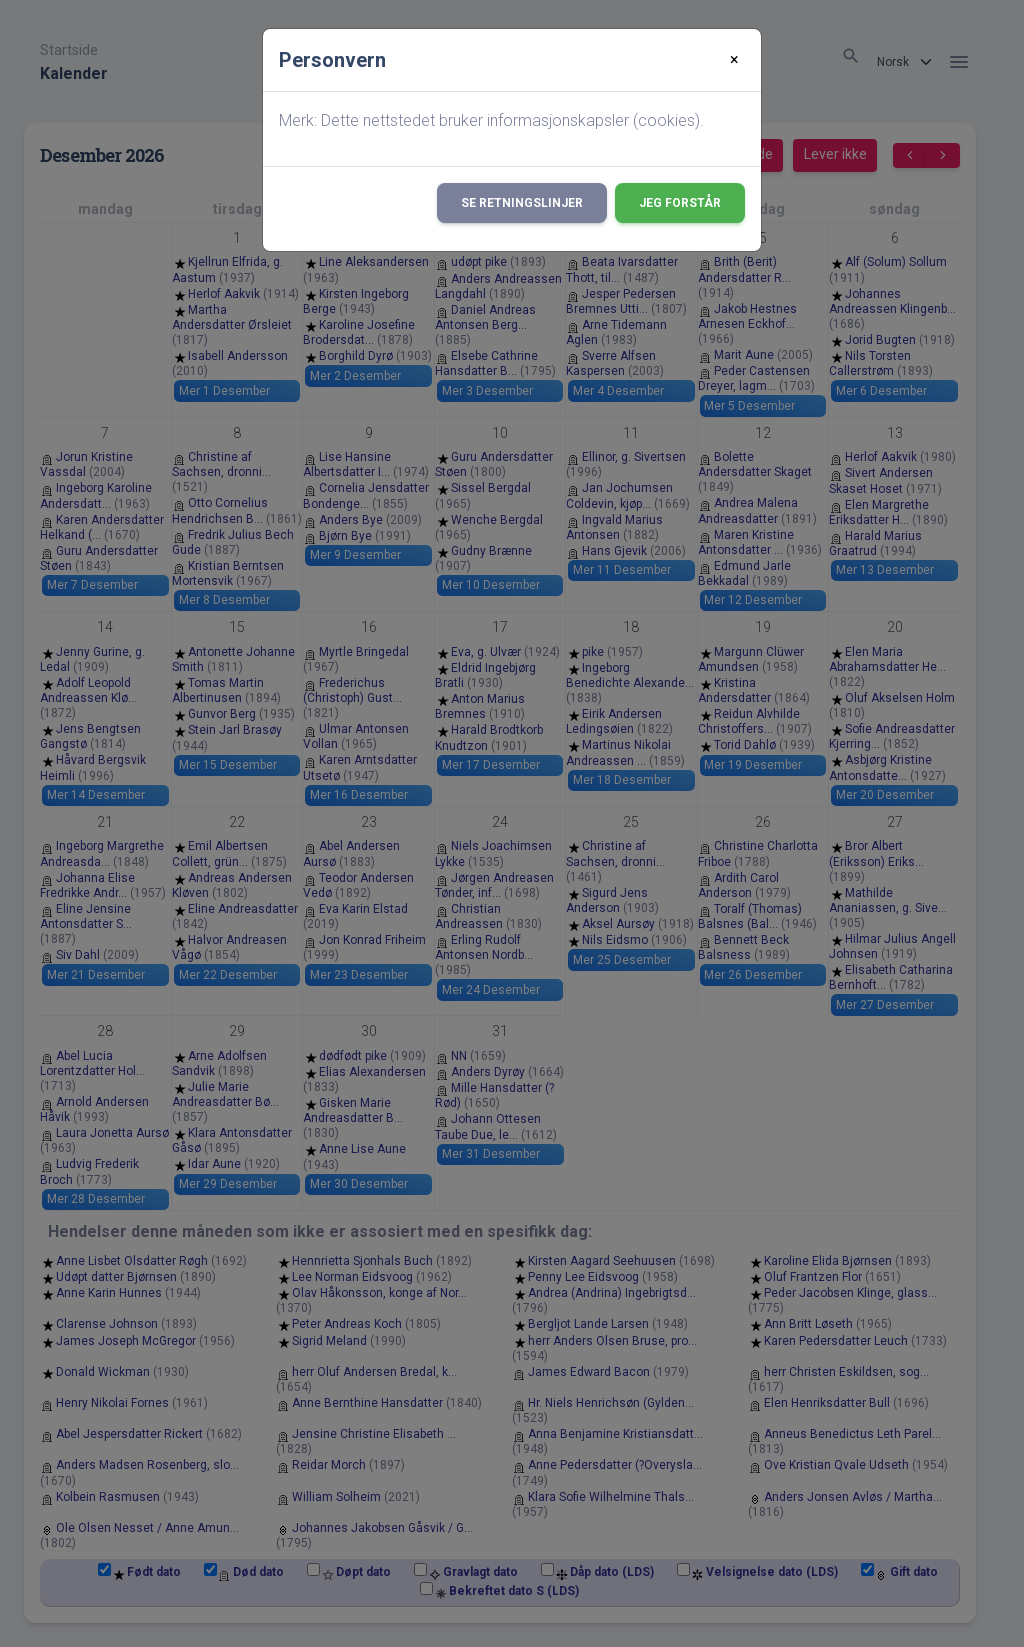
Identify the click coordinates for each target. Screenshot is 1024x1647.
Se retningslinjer (522, 203)
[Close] (734, 60)
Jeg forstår (680, 203)
